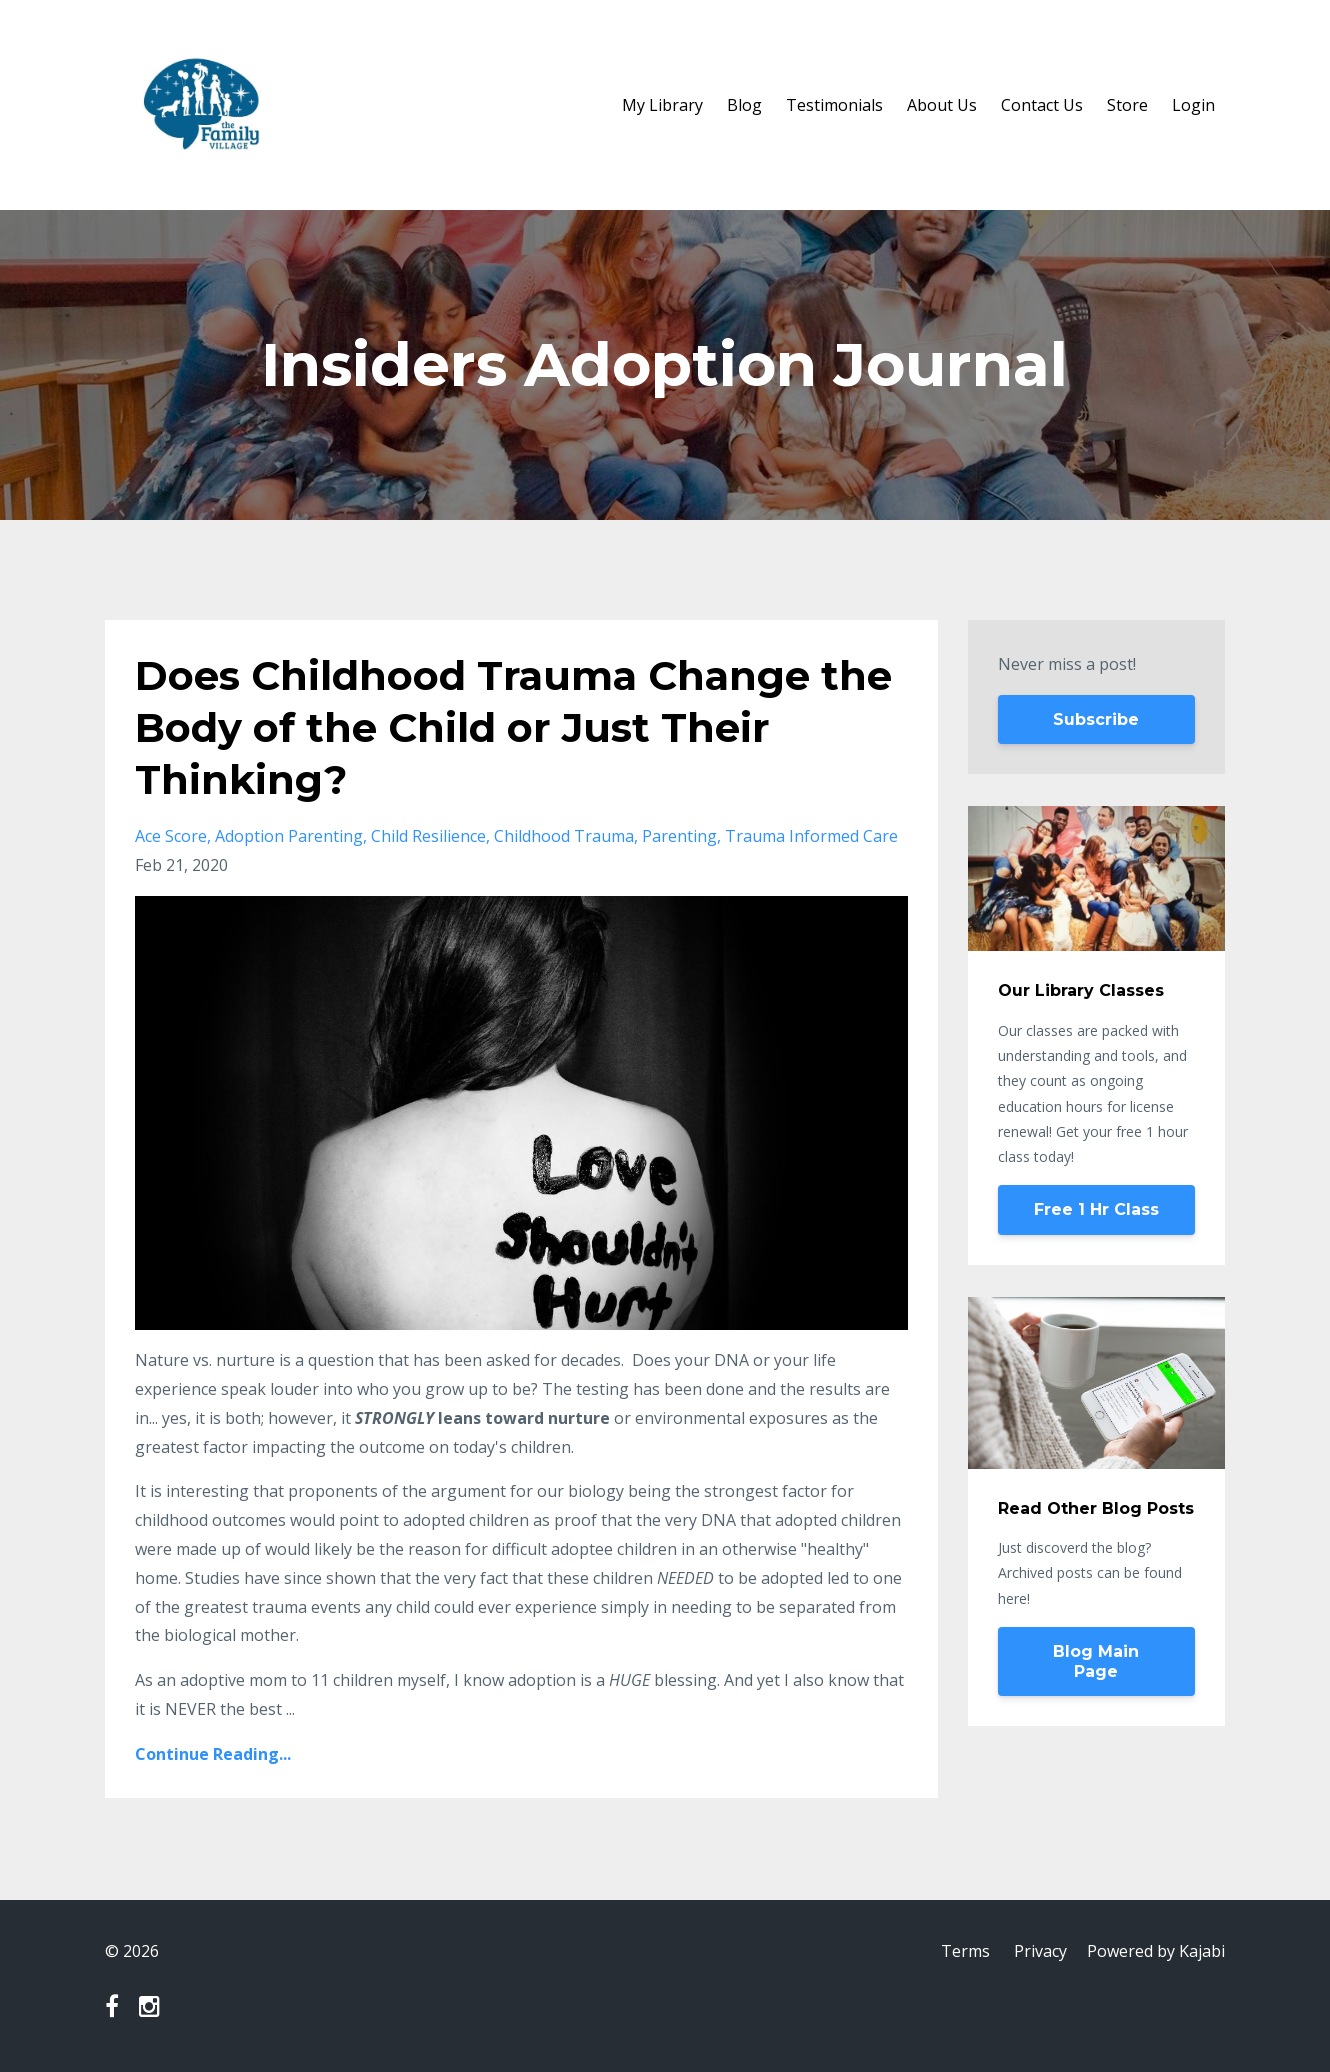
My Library (662, 105)
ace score (171, 836)
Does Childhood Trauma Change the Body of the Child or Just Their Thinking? (513, 727)
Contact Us (1042, 105)
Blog (744, 105)
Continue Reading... (213, 1754)
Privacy (1040, 1951)
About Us (942, 105)
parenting (679, 836)
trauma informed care (811, 836)
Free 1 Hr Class (1096, 1209)
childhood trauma (564, 836)
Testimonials (834, 105)
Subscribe (1096, 719)
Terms (965, 1951)
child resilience (428, 836)
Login (1193, 105)
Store (1127, 105)
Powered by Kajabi (1156, 1951)
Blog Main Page (1096, 1661)
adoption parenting (289, 836)
